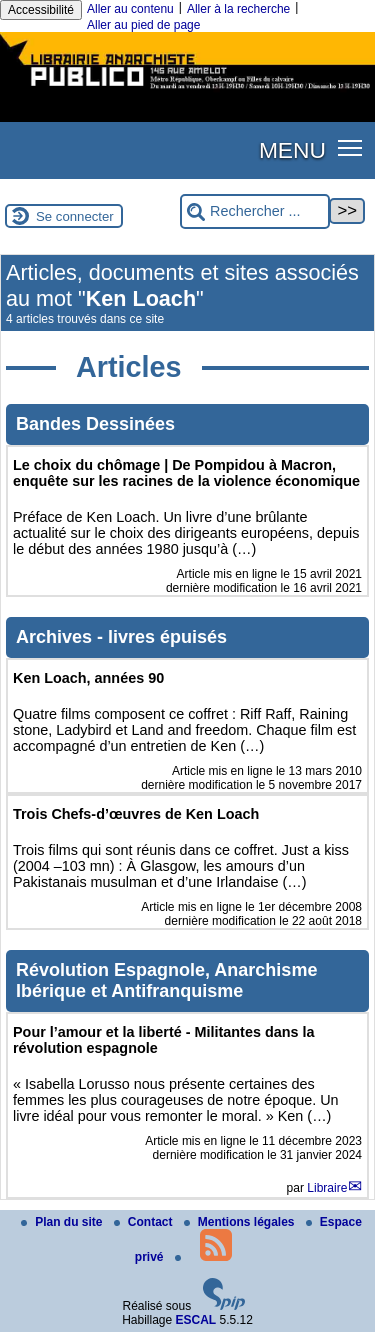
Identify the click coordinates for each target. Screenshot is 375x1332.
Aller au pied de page (143, 25)
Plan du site (63, 1222)
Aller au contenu (130, 9)
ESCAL (196, 1320)
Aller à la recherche (238, 9)
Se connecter (75, 216)
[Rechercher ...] (255, 211)
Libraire (327, 1188)
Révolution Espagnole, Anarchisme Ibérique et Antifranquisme (166, 980)
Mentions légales (241, 1222)
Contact (145, 1222)
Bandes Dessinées (95, 424)
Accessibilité (41, 10)
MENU (292, 150)
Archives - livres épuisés (121, 637)
